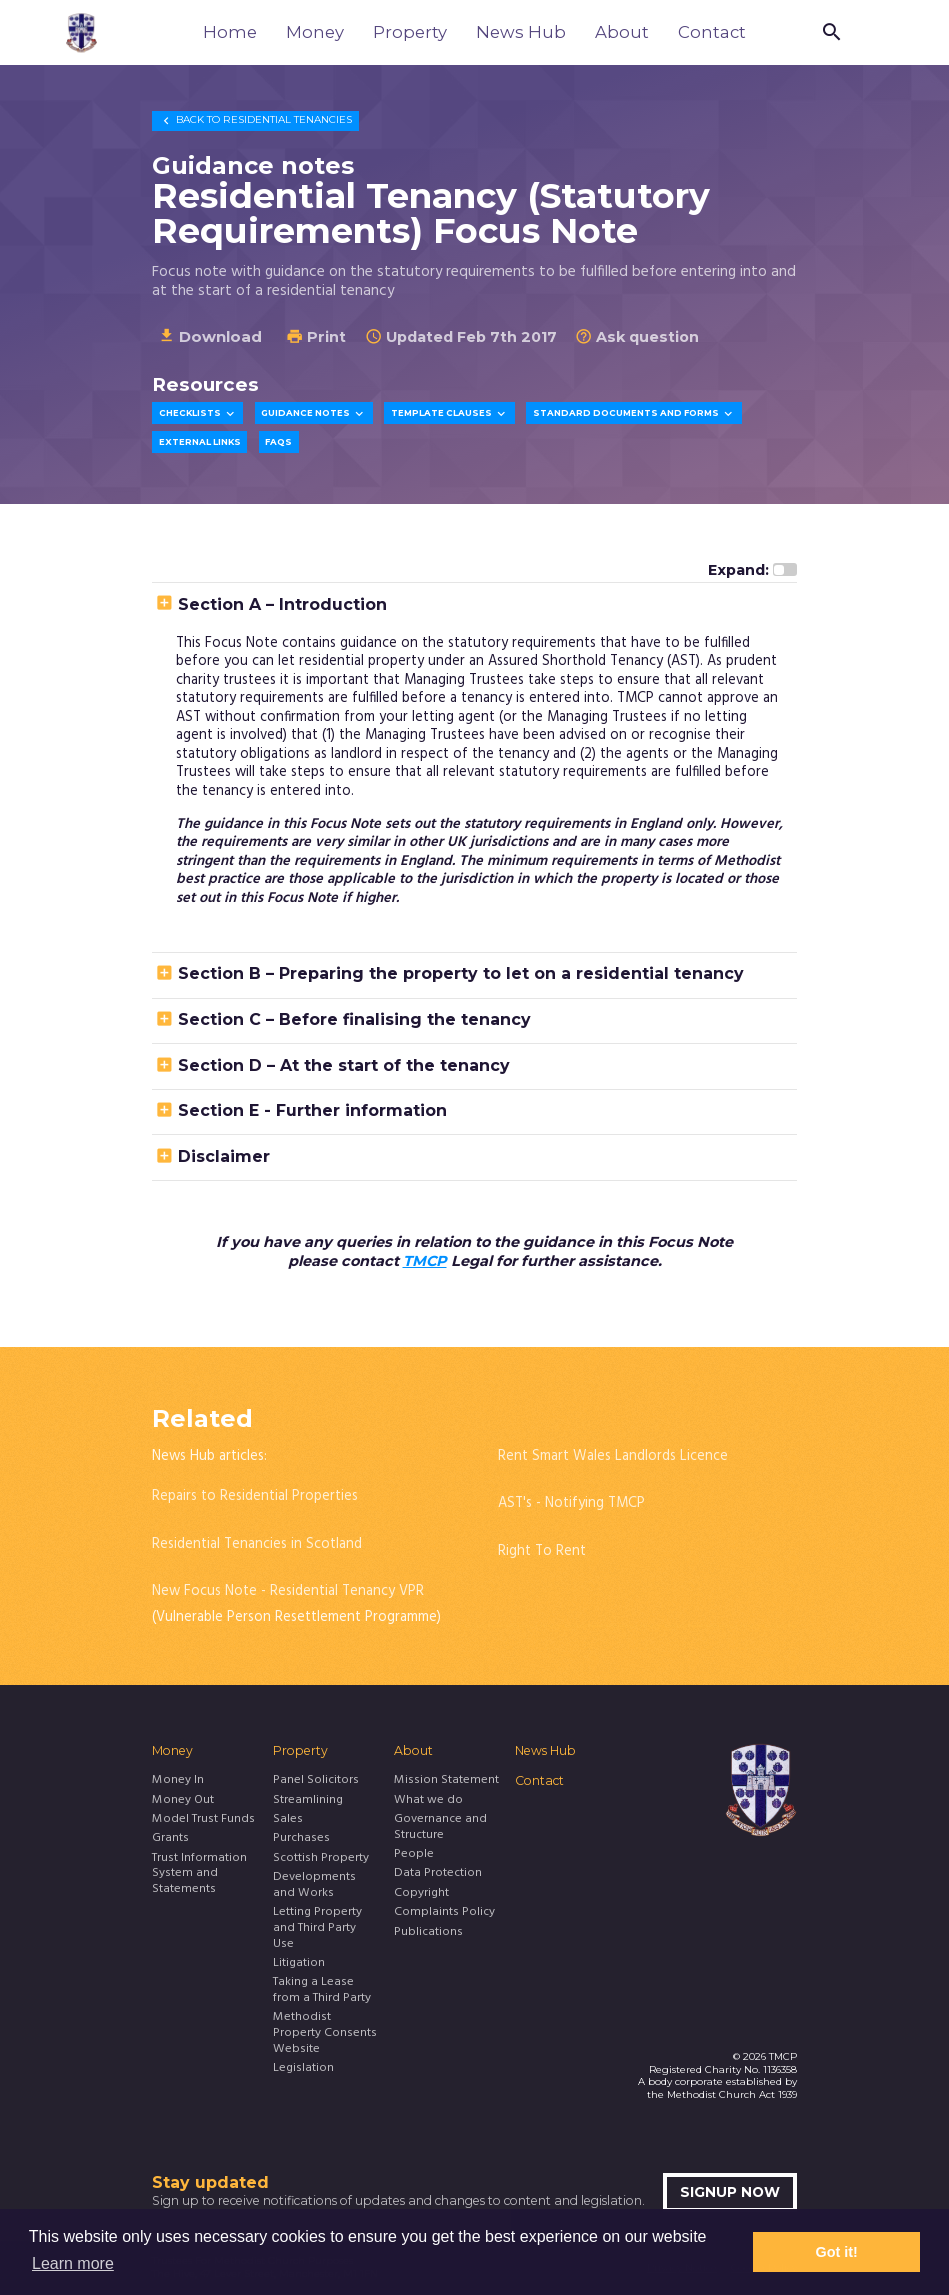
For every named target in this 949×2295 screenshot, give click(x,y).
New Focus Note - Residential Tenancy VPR (288, 1591)
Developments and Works (314, 1885)
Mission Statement (446, 1781)
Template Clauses (449, 414)
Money (315, 32)
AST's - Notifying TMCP (571, 1503)
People (414, 1855)
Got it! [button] (837, 2252)
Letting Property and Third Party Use (317, 1928)
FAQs (278, 442)
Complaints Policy (444, 1913)
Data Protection (438, 1874)
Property (410, 32)
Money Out (183, 1801)
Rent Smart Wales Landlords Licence (613, 1456)
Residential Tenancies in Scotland (257, 1544)
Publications (428, 1933)
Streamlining (308, 1801)
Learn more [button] (73, 2263)
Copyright (421, 1894)
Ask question (637, 337)
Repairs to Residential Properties (255, 1496)
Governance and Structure (440, 1827)
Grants (170, 1839)
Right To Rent (542, 1551)
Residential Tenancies (255, 119)
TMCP (425, 1261)
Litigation (299, 1964)
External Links (200, 442)
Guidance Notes (313, 414)
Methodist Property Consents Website (325, 2033)
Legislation (303, 2069)
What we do (428, 1801)
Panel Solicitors (316, 1781)
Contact (712, 32)
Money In (178, 1781)
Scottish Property (321, 1859)
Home (230, 32)
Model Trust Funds (203, 1820)
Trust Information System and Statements (199, 1874)
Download (210, 336)
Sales (288, 1820)
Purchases (301, 1839)
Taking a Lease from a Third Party (322, 1990)
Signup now (730, 2192)
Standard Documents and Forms (634, 414)
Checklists (198, 414)
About (622, 32)
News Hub (521, 32)
